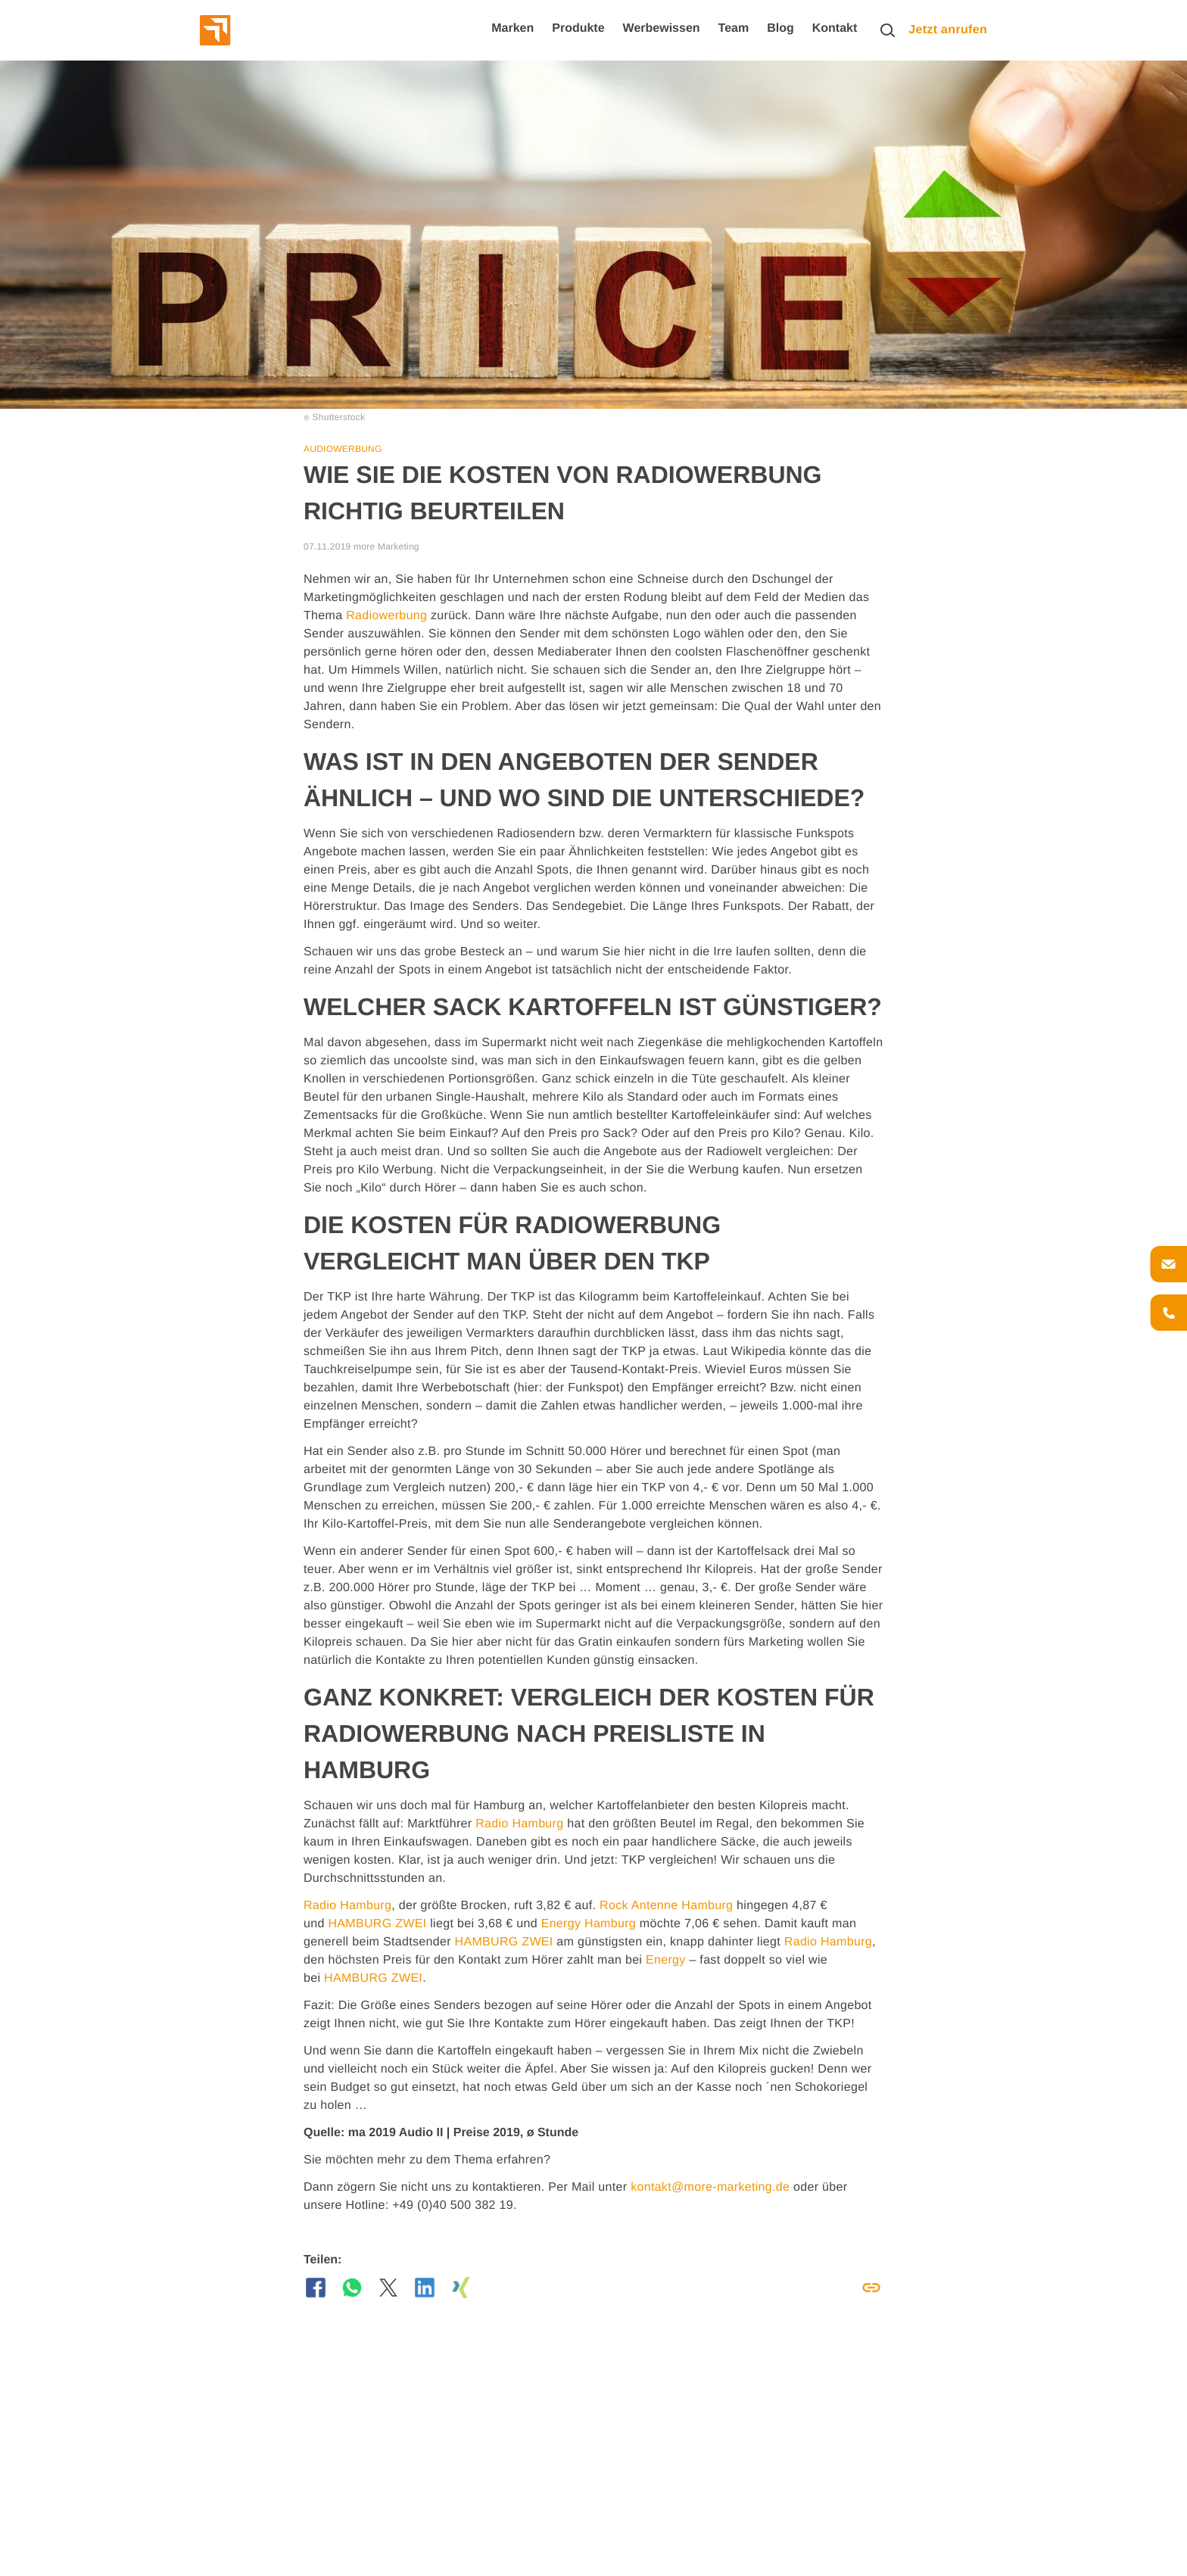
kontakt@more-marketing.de (710, 2187)
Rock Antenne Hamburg (666, 1905)
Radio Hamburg (519, 1824)
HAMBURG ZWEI (377, 1923)
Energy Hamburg (588, 1923)
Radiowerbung (386, 615)
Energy (666, 1960)
